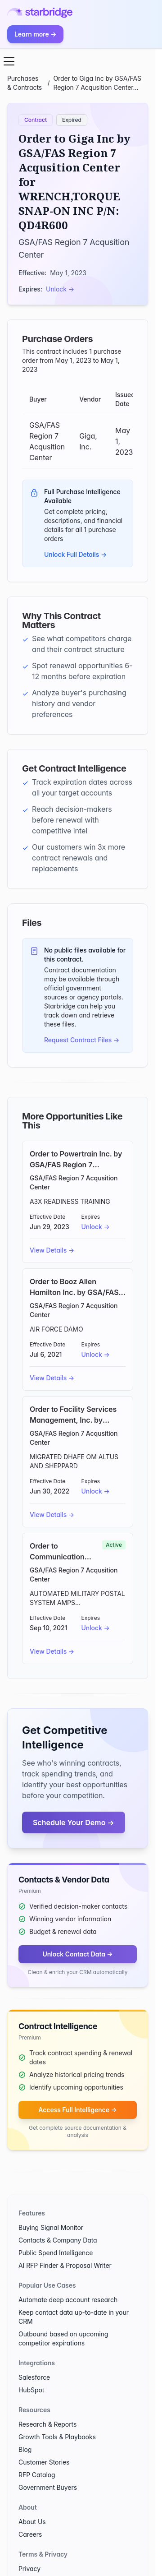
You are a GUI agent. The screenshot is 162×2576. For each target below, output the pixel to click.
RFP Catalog (36, 2475)
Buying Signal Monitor (50, 2227)
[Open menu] (9, 61)
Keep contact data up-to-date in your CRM (73, 2316)
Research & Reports (47, 2424)
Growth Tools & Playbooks (57, 2437)
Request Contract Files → (81, 1040)
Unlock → (60, 289)
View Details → (52, 1250)
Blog (25, 2449)
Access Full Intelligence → (77, 2110)
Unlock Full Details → (75, 554)
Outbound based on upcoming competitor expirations (63, 2338)
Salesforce (34, 2377)
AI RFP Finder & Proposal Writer (65, 2265)
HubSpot (31, 2390)
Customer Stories (43, 2462)
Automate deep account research (67, 2299)
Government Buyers (47, 2487)
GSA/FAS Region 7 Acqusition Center (73, 1182)
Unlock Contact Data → (77, 1954)
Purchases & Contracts (24, 82)
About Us (32, 2521)
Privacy (29, 2568)
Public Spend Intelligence (55, 2253)
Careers (30, 2534)
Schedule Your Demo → (73, 1822)
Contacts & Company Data (57, 2240)
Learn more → (35, 34)
